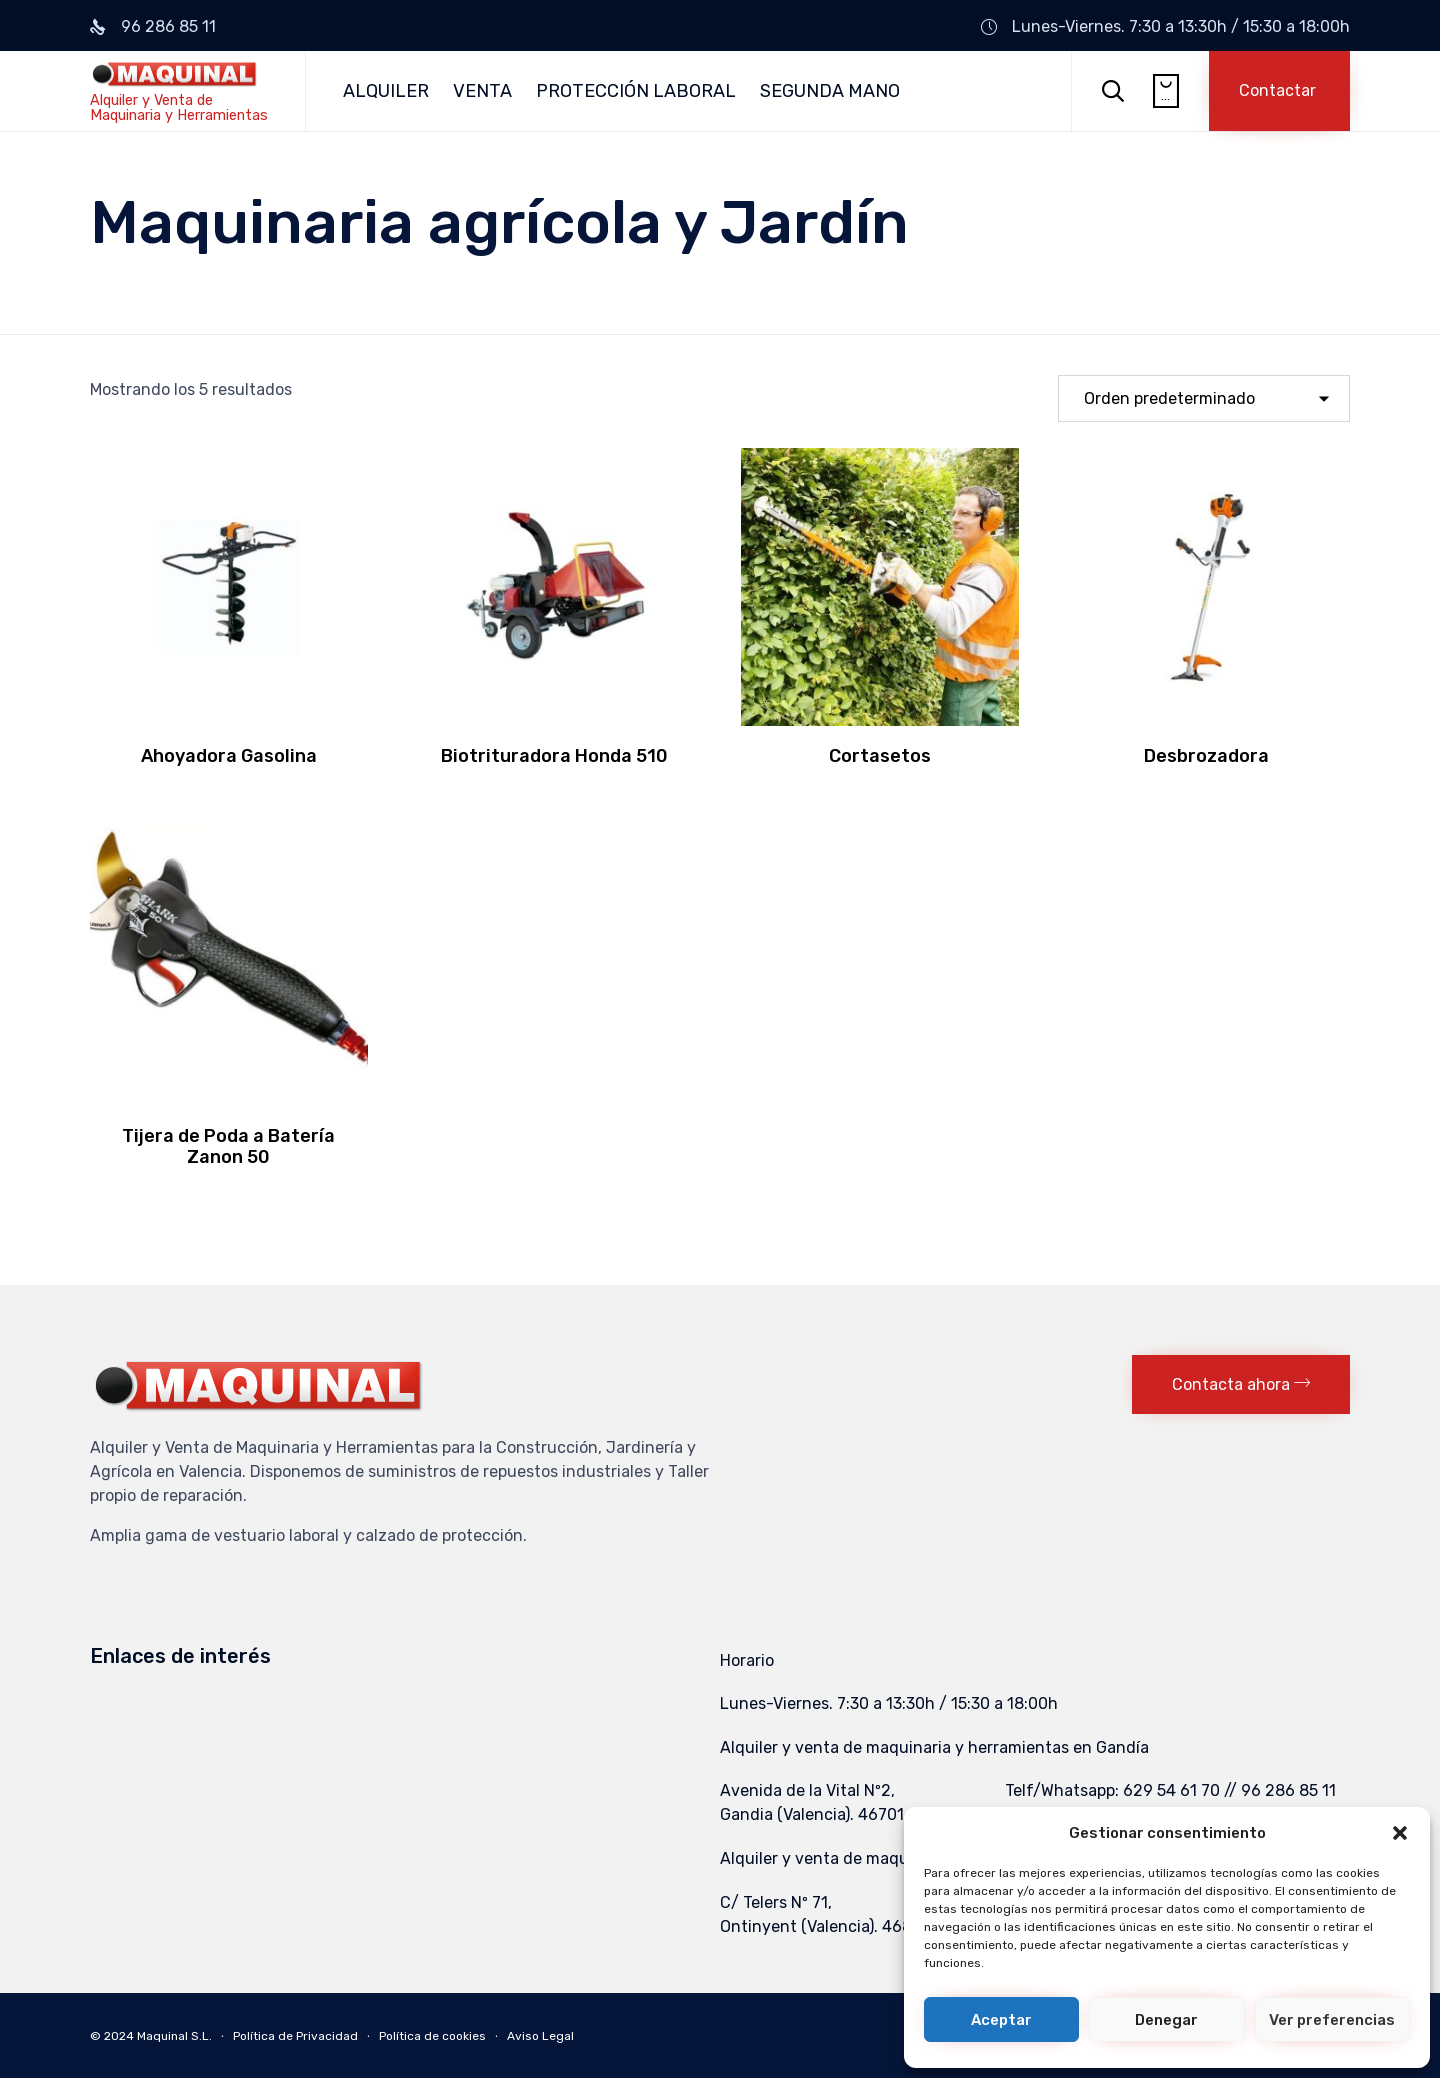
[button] (1400, 1833)
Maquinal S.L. (174, 2036)
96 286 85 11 (168, 26)
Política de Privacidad (295, 2036)
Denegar (1166, 2020)
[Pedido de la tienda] (1204, 399)
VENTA (482, 91)
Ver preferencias (1332, 2020)
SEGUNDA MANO (830, 91)
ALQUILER (386, 91)
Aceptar (1001, 2020)
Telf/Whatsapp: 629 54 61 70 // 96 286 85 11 (1170, 1790)
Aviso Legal (540, 2036)
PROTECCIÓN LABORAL (636, 91)
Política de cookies (432, 2036)
